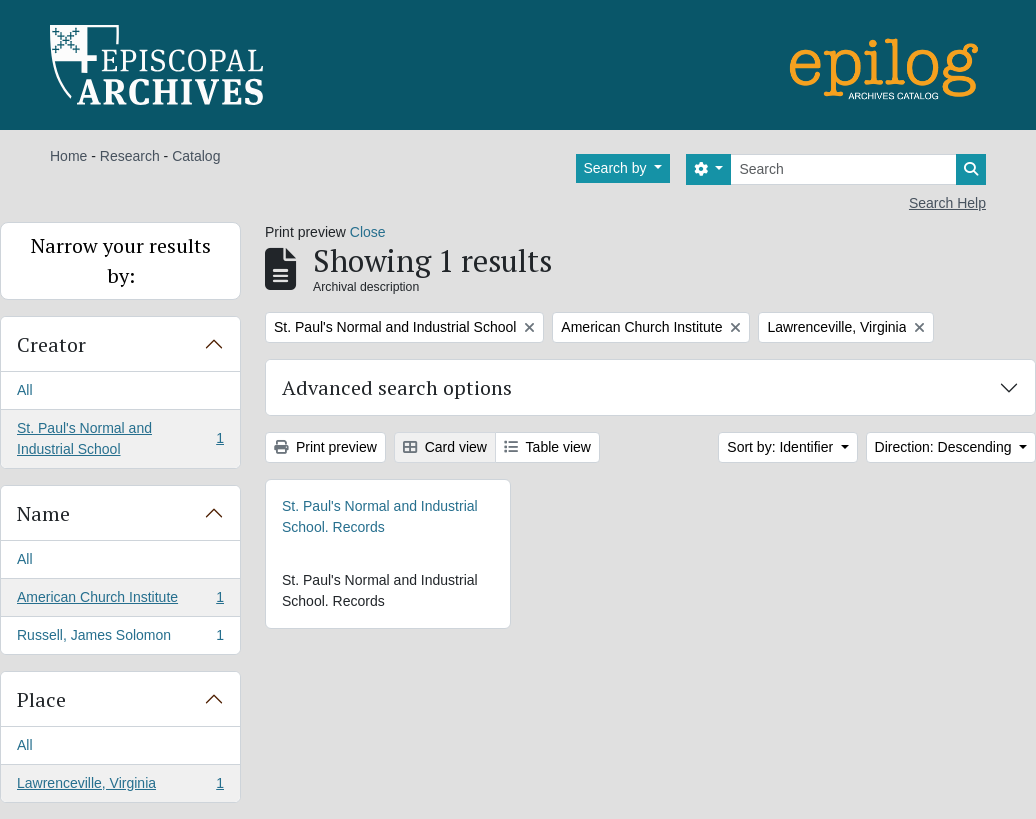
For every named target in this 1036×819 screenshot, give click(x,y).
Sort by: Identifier (782, 447)
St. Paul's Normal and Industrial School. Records (380, 516)
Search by (617, 168)
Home (68, 156)
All (25, 390)
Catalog (196, 156)
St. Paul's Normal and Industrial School (120, 438)
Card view (445, 447)
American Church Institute (120, 601)
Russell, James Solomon (120, 639)
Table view (547, 447)
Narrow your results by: (121, 260)
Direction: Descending (945, 447)
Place (41, 699)
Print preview (325, 447)
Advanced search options (397, 387)
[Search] (843, 169)
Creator (51, 344)
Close (368, 232)
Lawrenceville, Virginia (120, 787)
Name (43, 513)
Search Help (947, 203)
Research (130, 156)
